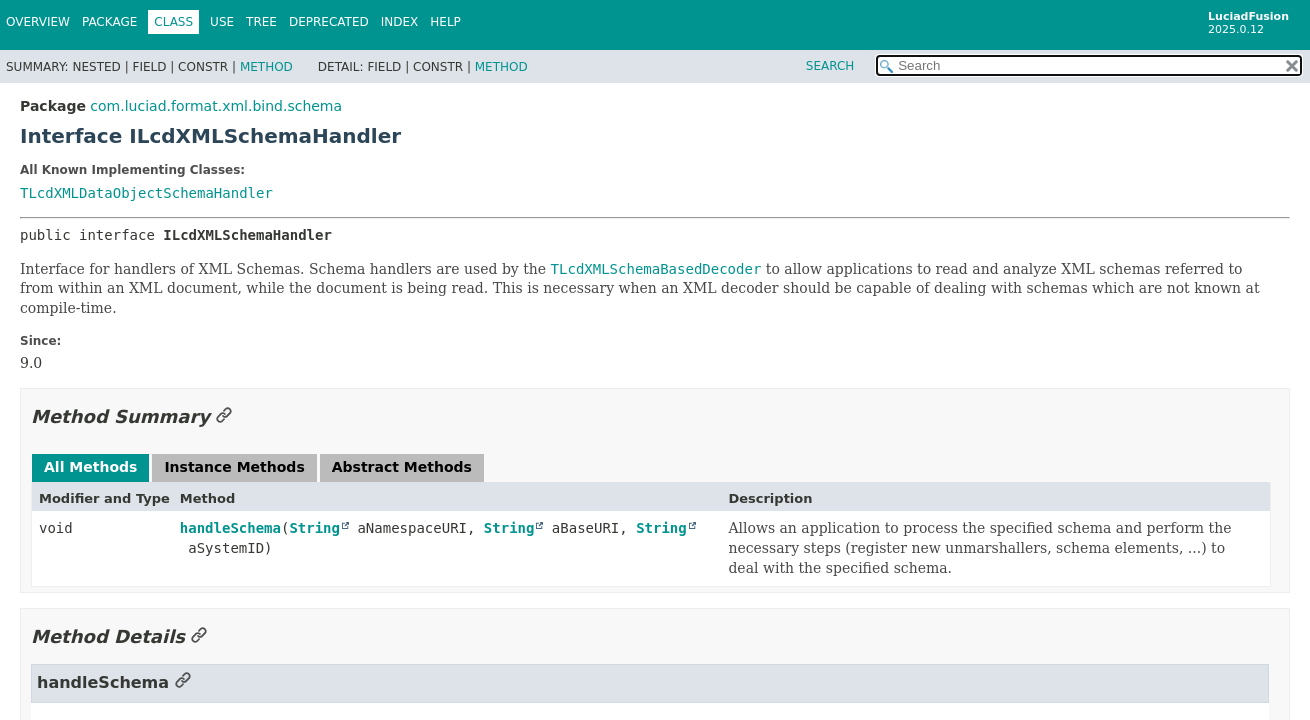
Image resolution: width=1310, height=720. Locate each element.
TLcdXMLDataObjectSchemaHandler (146, 193)
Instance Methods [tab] (234, 467)
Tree (261, 22)
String (314, 528)
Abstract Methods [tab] (402, 467)
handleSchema (230, 528)
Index (400, 22)
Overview (38, 22)
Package (109, 22)
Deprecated (329, 22)
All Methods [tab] (90, 467)
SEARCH (830, 66)
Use (222, 22)
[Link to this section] (224, 416)
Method (266, 67)
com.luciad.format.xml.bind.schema (216, 106)
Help (445, 22)
